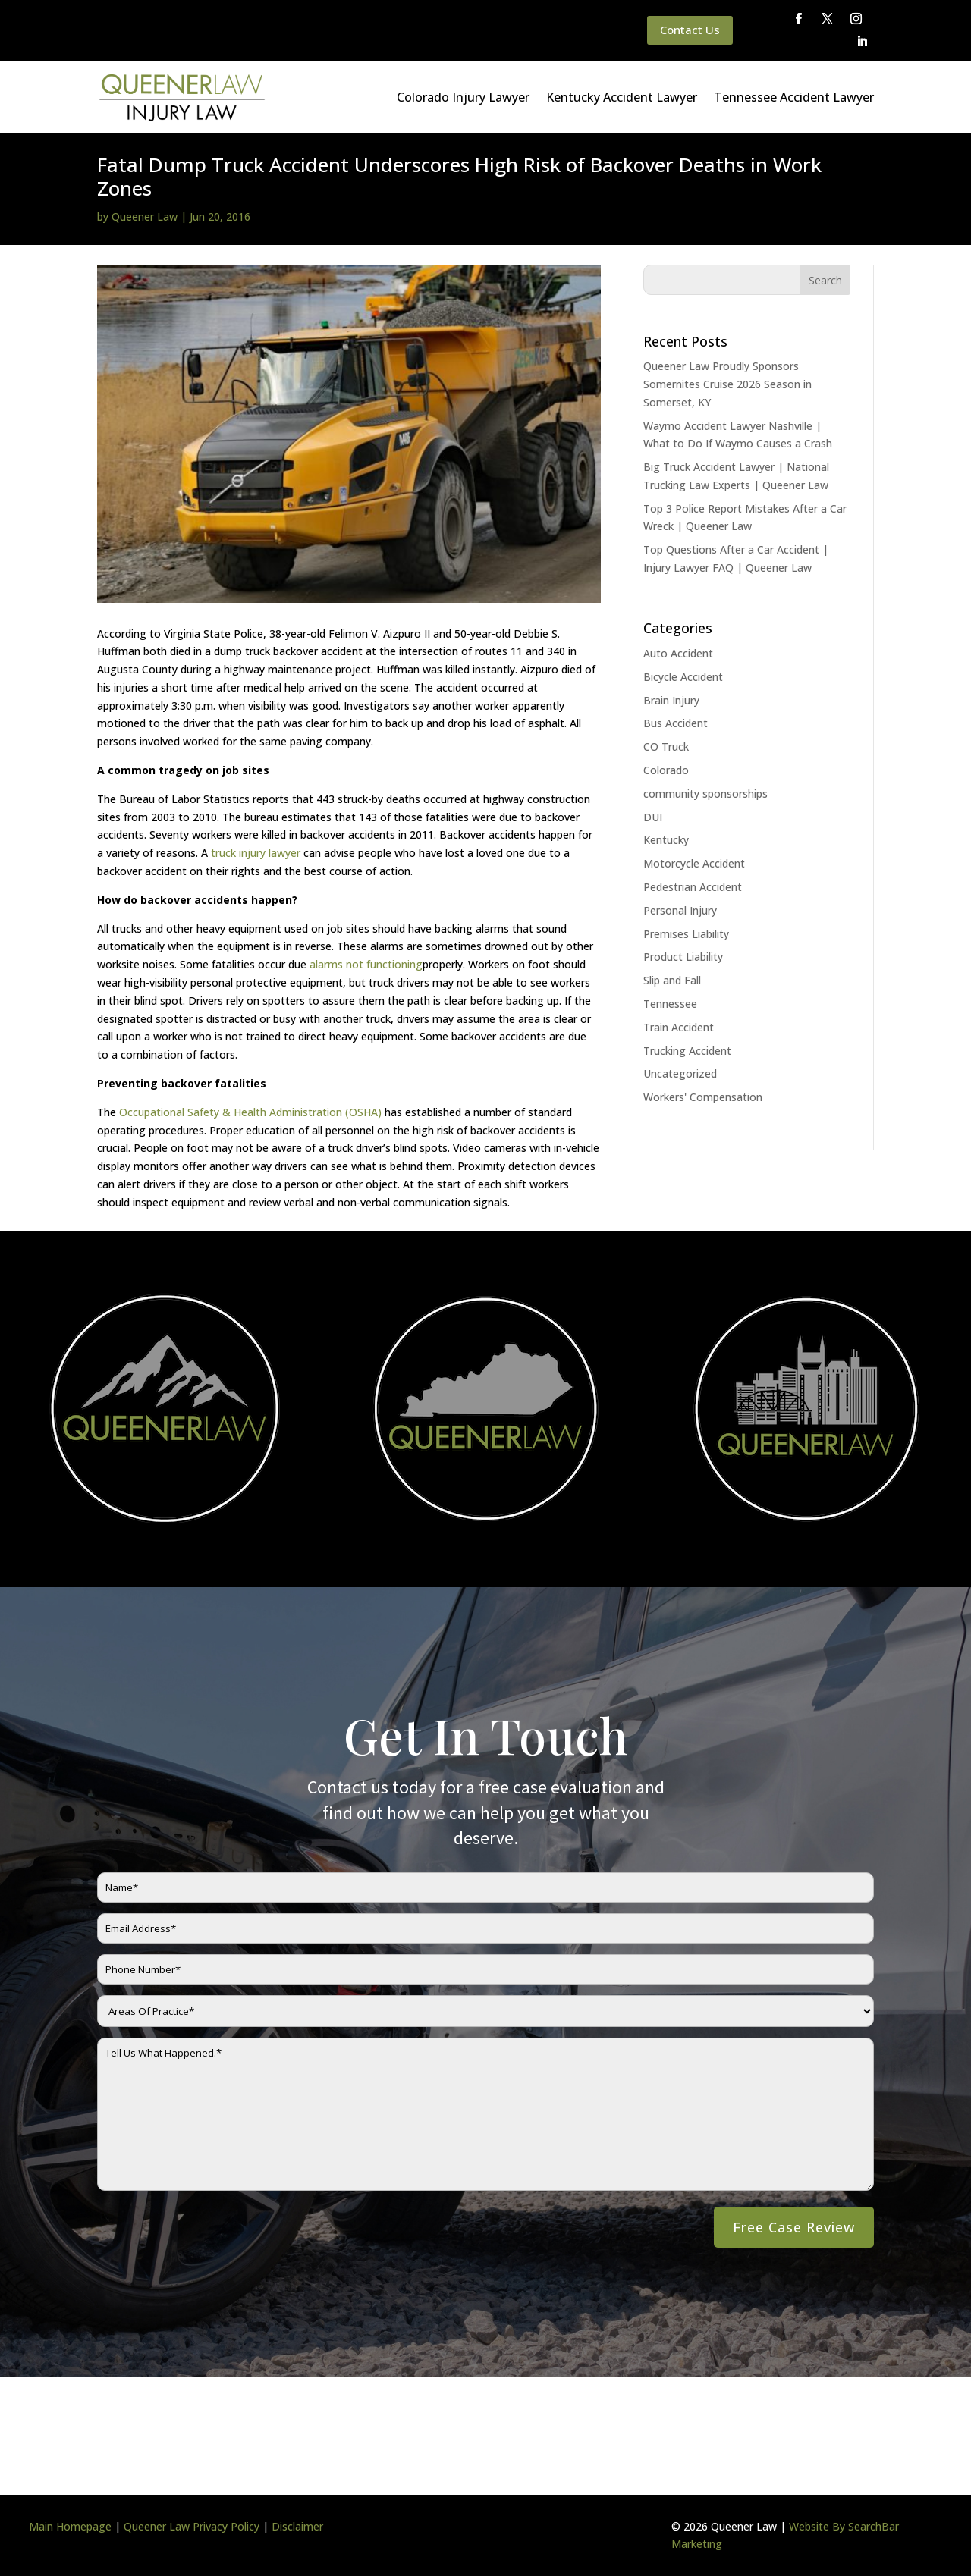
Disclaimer (297, 2526)
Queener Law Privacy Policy (191, 2526)
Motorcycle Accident (694, 863)
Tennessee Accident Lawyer (794, 97)
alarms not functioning (366, 964)
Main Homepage (70, 2526)
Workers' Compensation (702, 1097)
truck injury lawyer (255, 853)
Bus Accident (675, 723)
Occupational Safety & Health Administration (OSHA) (250, 1112)
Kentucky (666, 840)
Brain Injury (671, 700)
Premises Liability (686, 934)
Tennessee (670, 1003)
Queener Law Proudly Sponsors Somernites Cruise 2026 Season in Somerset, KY (727, 384)
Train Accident (678, 1027)
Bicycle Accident (683, 677)
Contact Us (690, 29)
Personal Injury (680, 910)
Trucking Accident (687, 1050)
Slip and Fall (672, 980)
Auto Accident (678, 653)
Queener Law (145, 216)
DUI (652, 817)
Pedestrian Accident (692, 887)
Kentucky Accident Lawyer (621, 97)
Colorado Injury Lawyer (463, 97)
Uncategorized (680, 1073)
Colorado (666, 770)
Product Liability (683, 956)
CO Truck (666, 746)
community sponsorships (705, 793)
